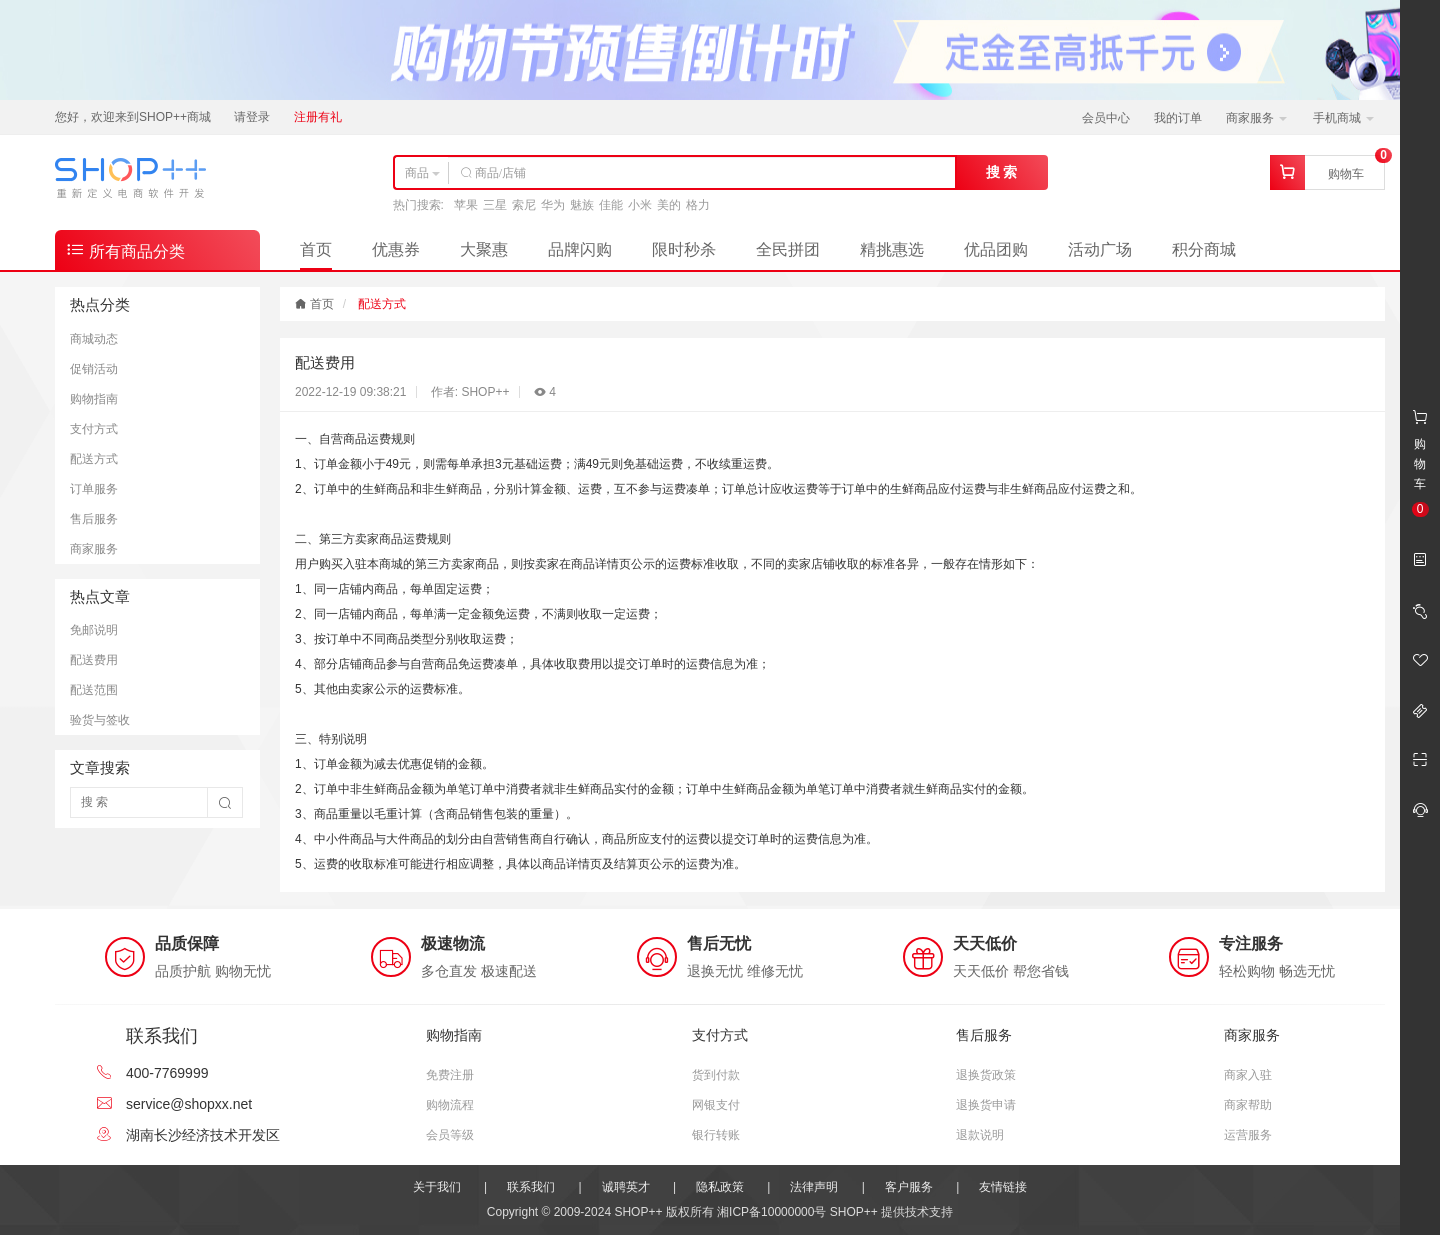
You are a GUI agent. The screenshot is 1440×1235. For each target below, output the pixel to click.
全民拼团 (788, 249)
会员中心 (1106, 118)
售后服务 (94, 519)
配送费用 (94, 660)
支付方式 (94, 429)
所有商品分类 (125, 249)
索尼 (524, 205)
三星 (495, 205)
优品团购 (996, 249)
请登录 (252, 117)
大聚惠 (484, 249)
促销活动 (94, 369)
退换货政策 (986, 1075)
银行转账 (716, 1135)
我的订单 (1178, 118)
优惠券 (396, 249)
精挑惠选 (892, 249)
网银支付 (716, 1105)
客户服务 (909, 1187)
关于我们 (437, 1187)
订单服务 (94, 489)
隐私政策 (720, 1187)
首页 (316, 249)
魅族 (582, 205)
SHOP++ (854, 1212)
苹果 (466, 205)
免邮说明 (94, 630)
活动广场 (1100, 249)
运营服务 (1248, 1135)
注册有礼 (318, 117)
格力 (698, 205)
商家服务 (1256, 118)
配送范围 (94, 690)
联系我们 (531, 1187)
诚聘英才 (626, 1187)
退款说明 (980, 1135)
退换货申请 (986, 1105)
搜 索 (1002, 172)
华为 (553, 205)
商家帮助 (1248, 1105)
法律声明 (814, 1187)
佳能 (611, 205)
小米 (640, 205)
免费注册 (450, 1075)
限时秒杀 (684, 249)
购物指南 (94, 399)
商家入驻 (1248, 1075)
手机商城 (1343, 118)
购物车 (1346, 174)
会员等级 (450, 1135)
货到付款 (716, 1075)
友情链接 (1003, 1187)
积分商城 (1204, 249)
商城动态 (94, 339)
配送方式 (94, 459)
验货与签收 (100, 720)
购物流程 (450, 1105)
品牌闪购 (580, 249)
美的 (669, 205)
